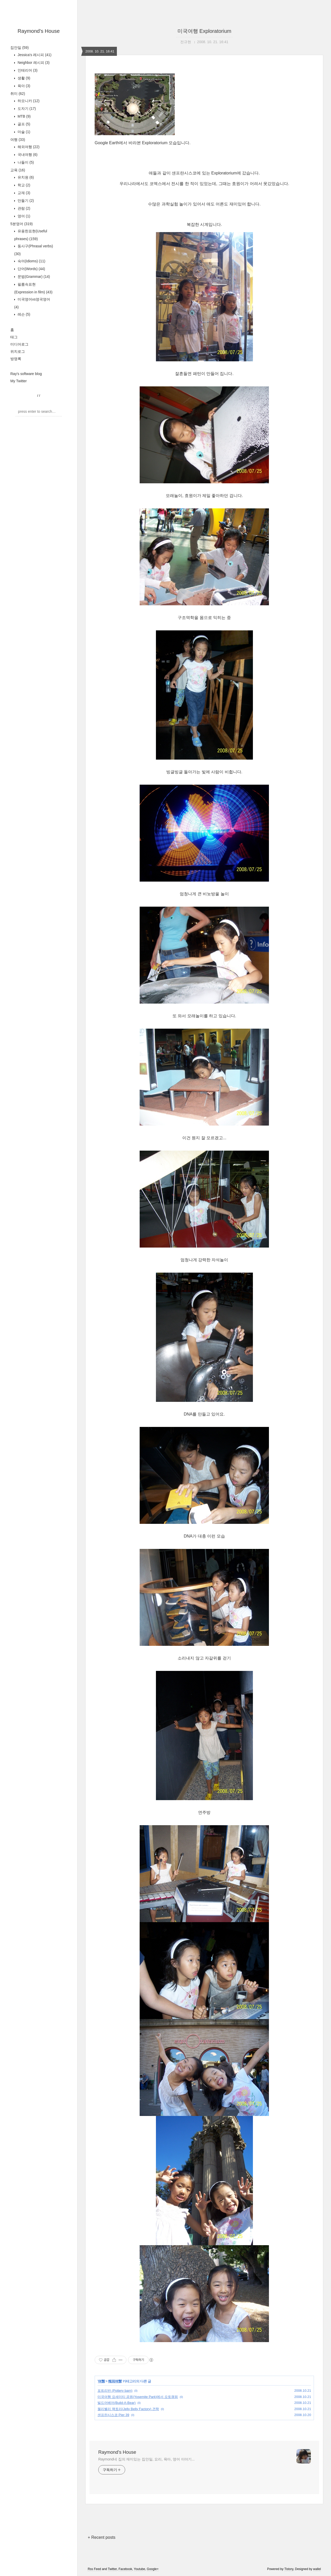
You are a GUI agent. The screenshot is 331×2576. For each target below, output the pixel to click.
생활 (23, 78)
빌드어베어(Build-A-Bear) (116, 2403)
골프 (23, 124)
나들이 (25, 162)
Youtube (139, 2569)
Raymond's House (39, 31)
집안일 (19, 47)
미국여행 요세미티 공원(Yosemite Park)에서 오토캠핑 (137, 2397)
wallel (317, 2569)
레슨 (23, 314)
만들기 (25, 200)
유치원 (25, 177)
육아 (23, 86)
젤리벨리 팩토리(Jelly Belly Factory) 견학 (128, 2409)
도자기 (26, 108)
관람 (23, 208)
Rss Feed (94, 2569)
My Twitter (18, 381)
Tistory (288, 2569)
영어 (23, 216)
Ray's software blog (26, 374)
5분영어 (21, 224)
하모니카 (28, 101)
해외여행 (28, 147)
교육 (17, 170)
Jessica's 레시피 (34, 55)
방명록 (15, 359)
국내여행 (27, 154)
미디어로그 (19, 344)
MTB (24, 116)
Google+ (153, 2569)
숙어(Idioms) (31, 261)
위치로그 (17, 351)
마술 (23, 132)
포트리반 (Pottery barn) (114, 2390)
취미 (17, 93)
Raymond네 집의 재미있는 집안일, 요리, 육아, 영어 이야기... (146, 2459)
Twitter (112, 2569)
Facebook (125, 2569)
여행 (17, 139)
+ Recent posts (101, 2537)
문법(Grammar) (33, 276)
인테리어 (27, 70)
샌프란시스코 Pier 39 (113, 2415)
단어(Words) (31, 269)
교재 (23, 193)
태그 (14, 337)
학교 (23, 185)
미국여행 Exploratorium (204, 31)
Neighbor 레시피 (33, 62)
